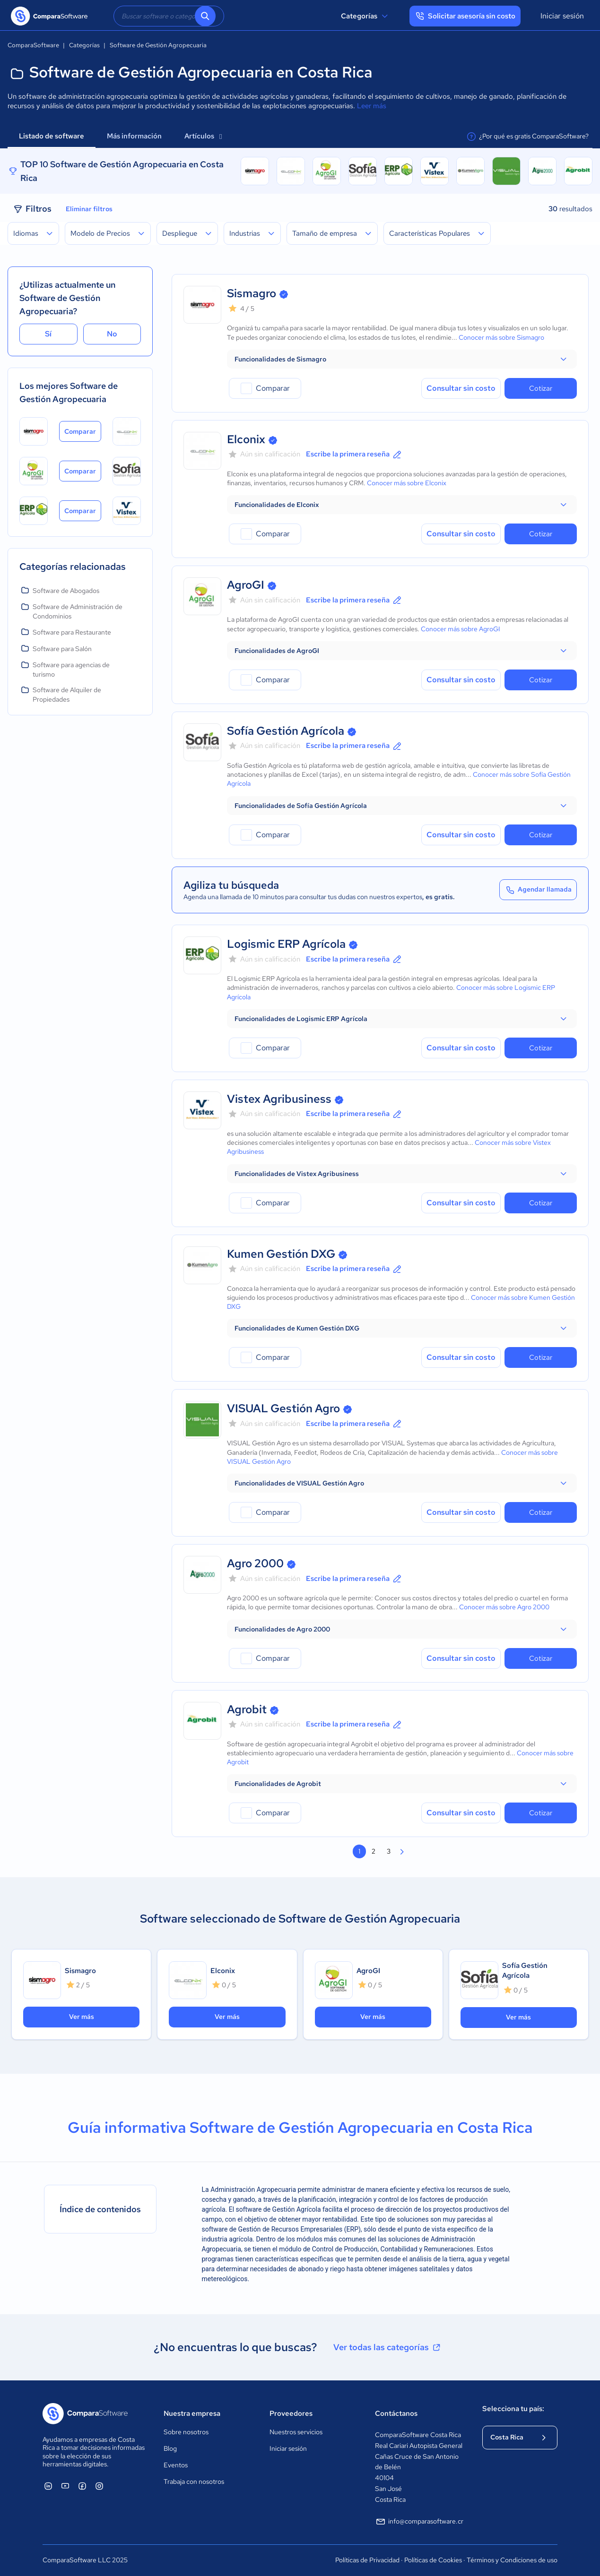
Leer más (371, 106)
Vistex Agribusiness (279, 1098)
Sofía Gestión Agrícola (285, 730)
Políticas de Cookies (433, 2560)
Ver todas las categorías (387, 2347)
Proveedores (291, 2413)
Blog (170, 2448)
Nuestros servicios (296, 2432)
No (112, 334)
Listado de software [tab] (51, 136)
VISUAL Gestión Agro (283, 1408)
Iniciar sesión (562, 16)
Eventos (176, 2465)
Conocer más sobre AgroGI (460, 629)
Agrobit (247, 1709)
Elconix (246, 439)
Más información (134, 136)
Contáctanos (396, 2413)
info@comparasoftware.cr (419, 2521)
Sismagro (251, 293)
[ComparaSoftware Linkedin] (48, 2485)
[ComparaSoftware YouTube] (65, 2485)
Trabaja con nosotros (194, 2481)
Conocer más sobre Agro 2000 (504, 1607)
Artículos (203, 136)
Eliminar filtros (89, 209)
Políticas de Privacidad (367, 2560)
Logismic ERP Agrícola (286, 943)
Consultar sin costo (461, 388)
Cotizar (540, 388)
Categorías (366, 16)
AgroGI (245, 584)
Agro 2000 (255, 1563)
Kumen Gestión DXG (281, 1253)
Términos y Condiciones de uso (512, 2560)
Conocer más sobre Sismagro (501, 337)
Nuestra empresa (192, 2413)
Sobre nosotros (186, 2432)
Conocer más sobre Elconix (406, 483)
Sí (48, 334)
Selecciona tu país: (513, 2408)
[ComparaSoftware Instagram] (99, 2485)
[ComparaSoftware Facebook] (82, 2485)
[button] (402, 359)
